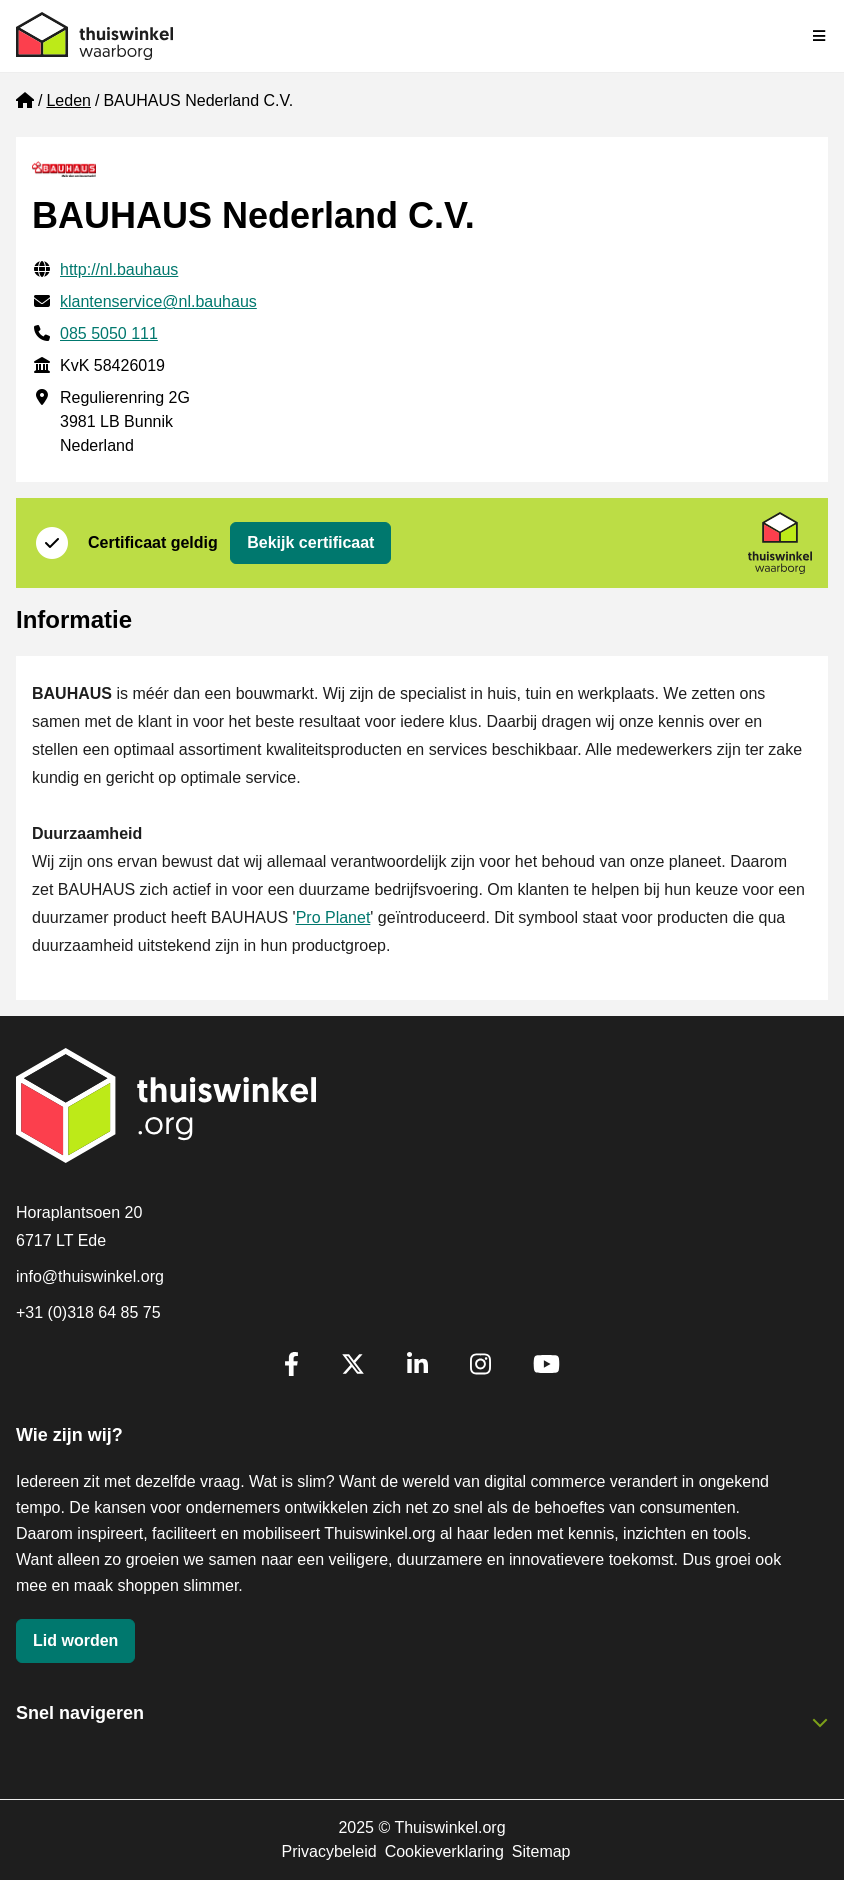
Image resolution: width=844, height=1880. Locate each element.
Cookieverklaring (444, 1851)
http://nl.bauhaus (119, 269)
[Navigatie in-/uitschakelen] (820, 36)
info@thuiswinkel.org (90, 1276)
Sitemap (541, 1851)
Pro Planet (333, 917)
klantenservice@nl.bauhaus (158, 301)
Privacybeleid (328, 1851)
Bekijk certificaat (310, 542)
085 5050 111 (109, 333)
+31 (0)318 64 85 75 (88, 1312)
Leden (68, 100)
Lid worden (75, 1640)
